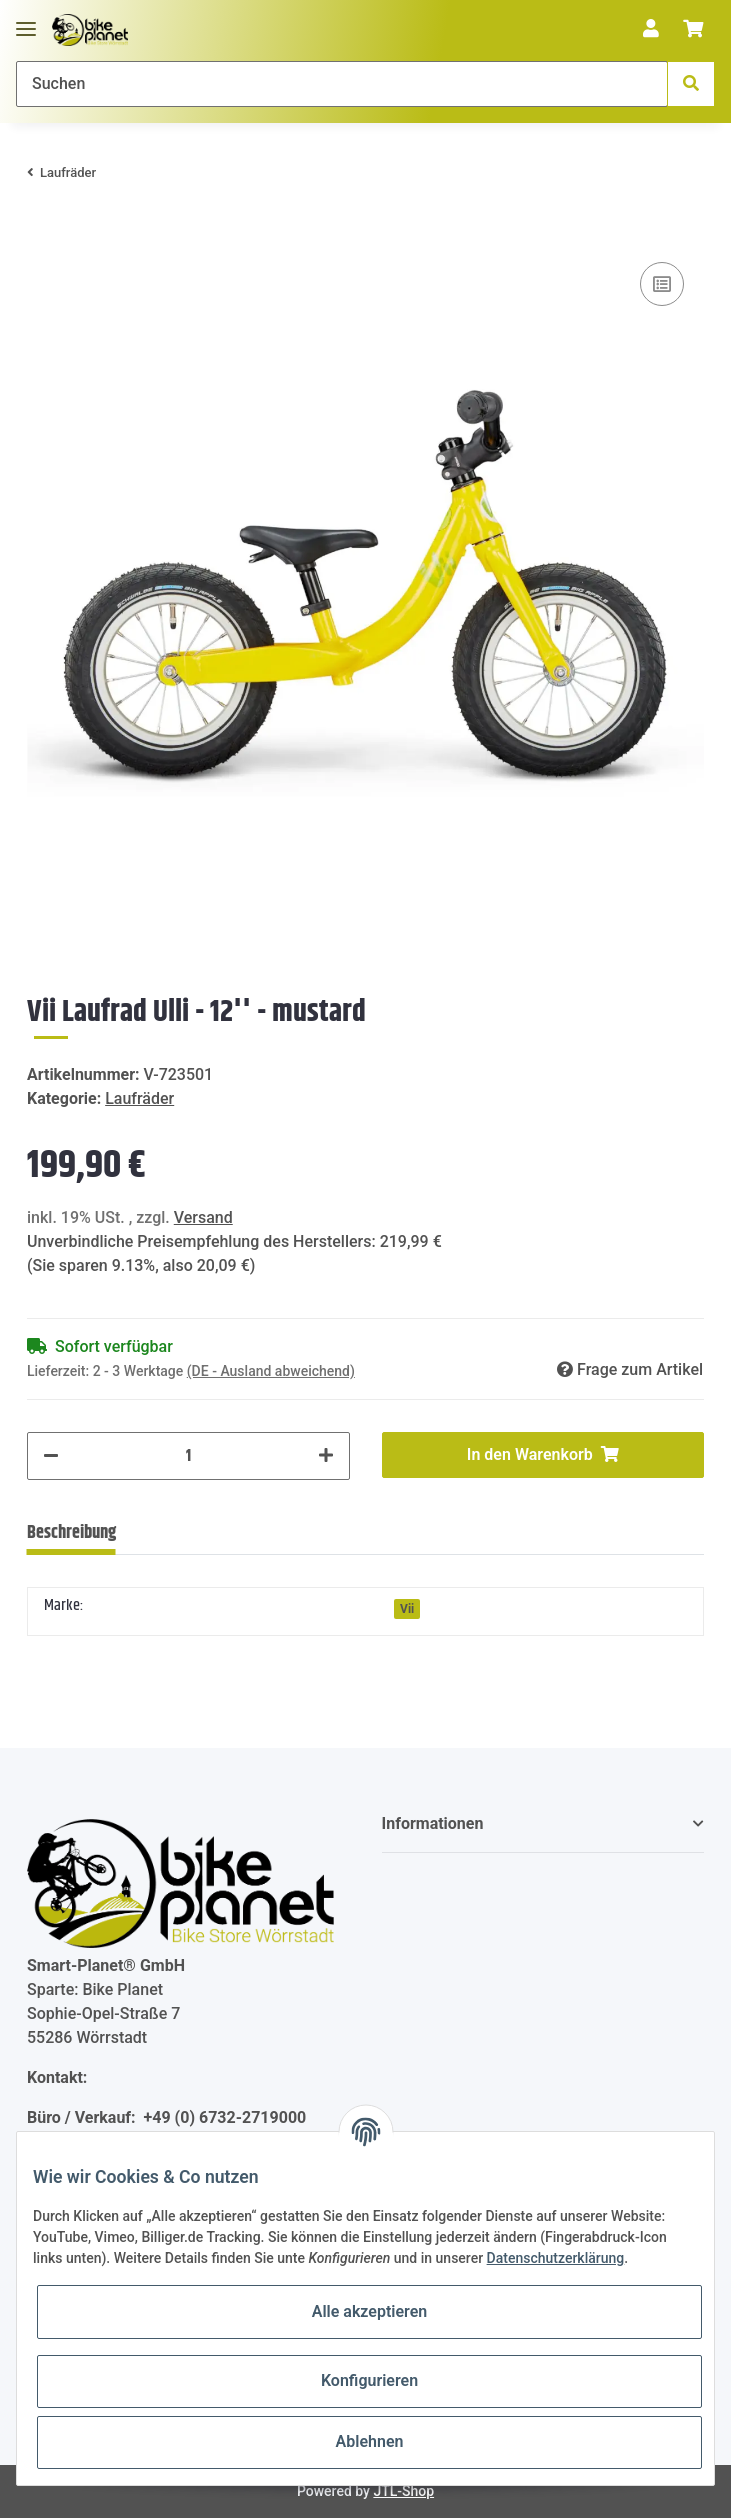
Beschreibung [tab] (71, 1533)
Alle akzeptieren (370, 2311)
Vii (407, 1609)
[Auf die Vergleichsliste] (662, 284)
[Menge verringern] (51, 1456)
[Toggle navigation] (26, 20)
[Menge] (188, 1456)
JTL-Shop (403, 2491)
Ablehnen (370, 2441)
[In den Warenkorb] (43, 227)
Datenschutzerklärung (556, 2258)
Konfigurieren (369, 2380)
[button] (651, 30)
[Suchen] (342, 84)
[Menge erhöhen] (326, 1456)
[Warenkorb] (693, 30)
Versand (203, 1217)
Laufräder (139, 1098)
